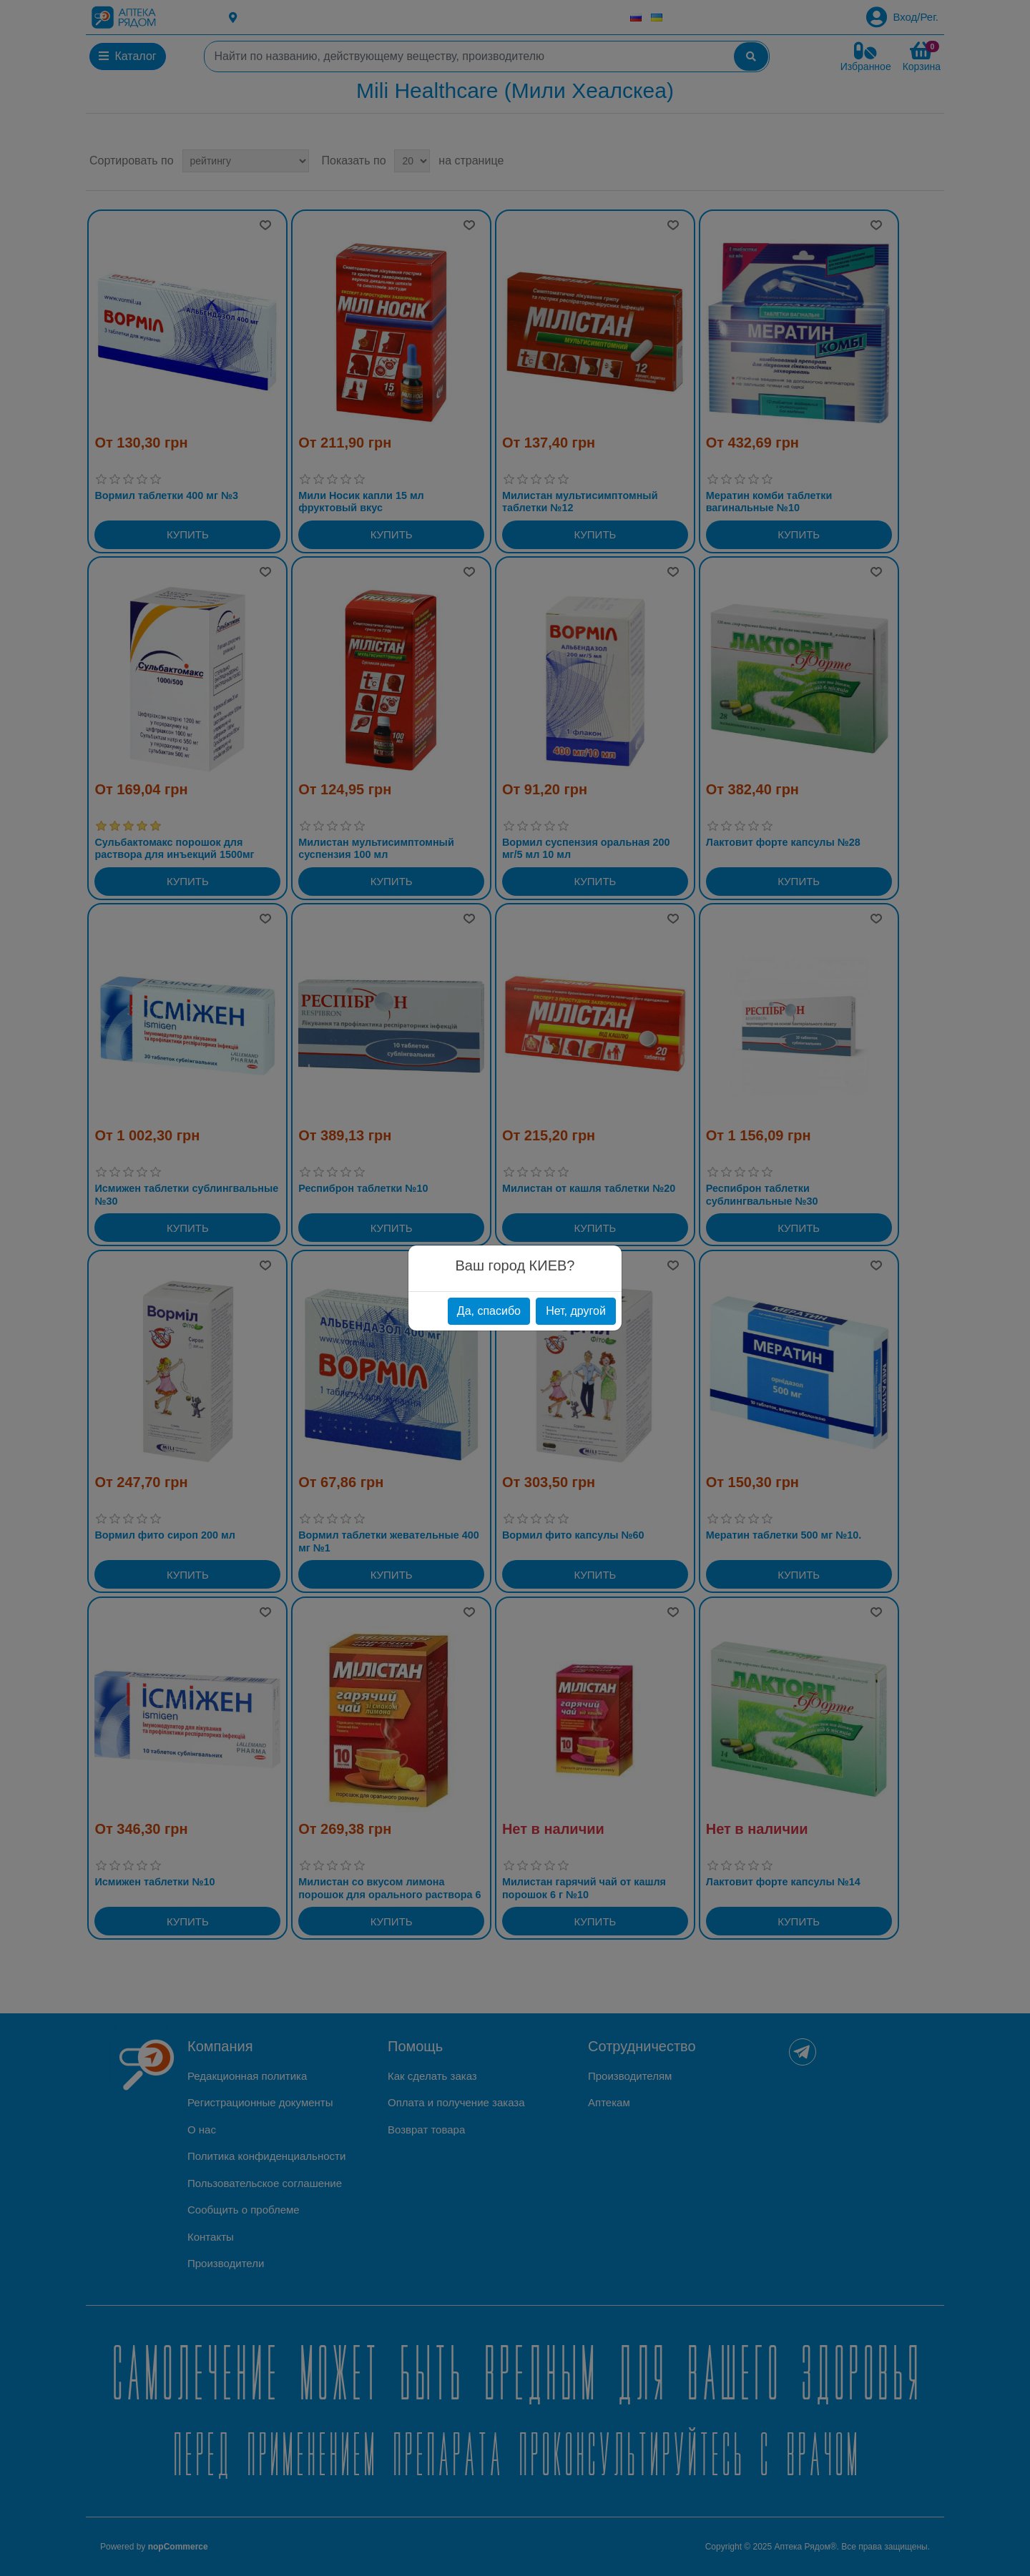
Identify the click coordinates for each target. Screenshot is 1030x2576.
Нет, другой (576, 1311)
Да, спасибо (489, 1311)
